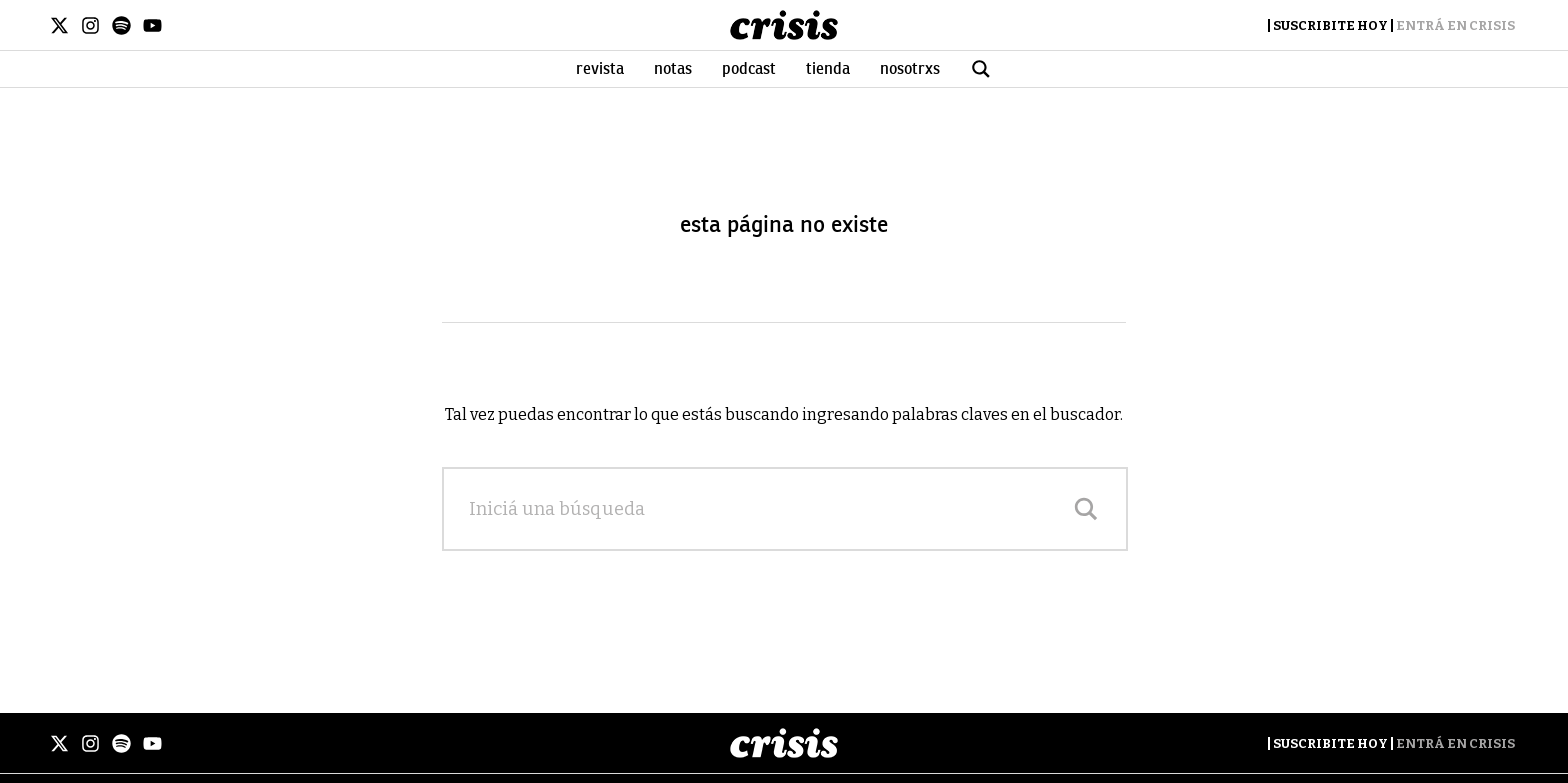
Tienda (828, 69)
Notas (673, 69)
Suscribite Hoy (1330, 25)
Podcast (749, 69)
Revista (600, 69)
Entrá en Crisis (1455, 25)
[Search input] (765, 509)
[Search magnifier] (1086, 509)
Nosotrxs (910, 69)
